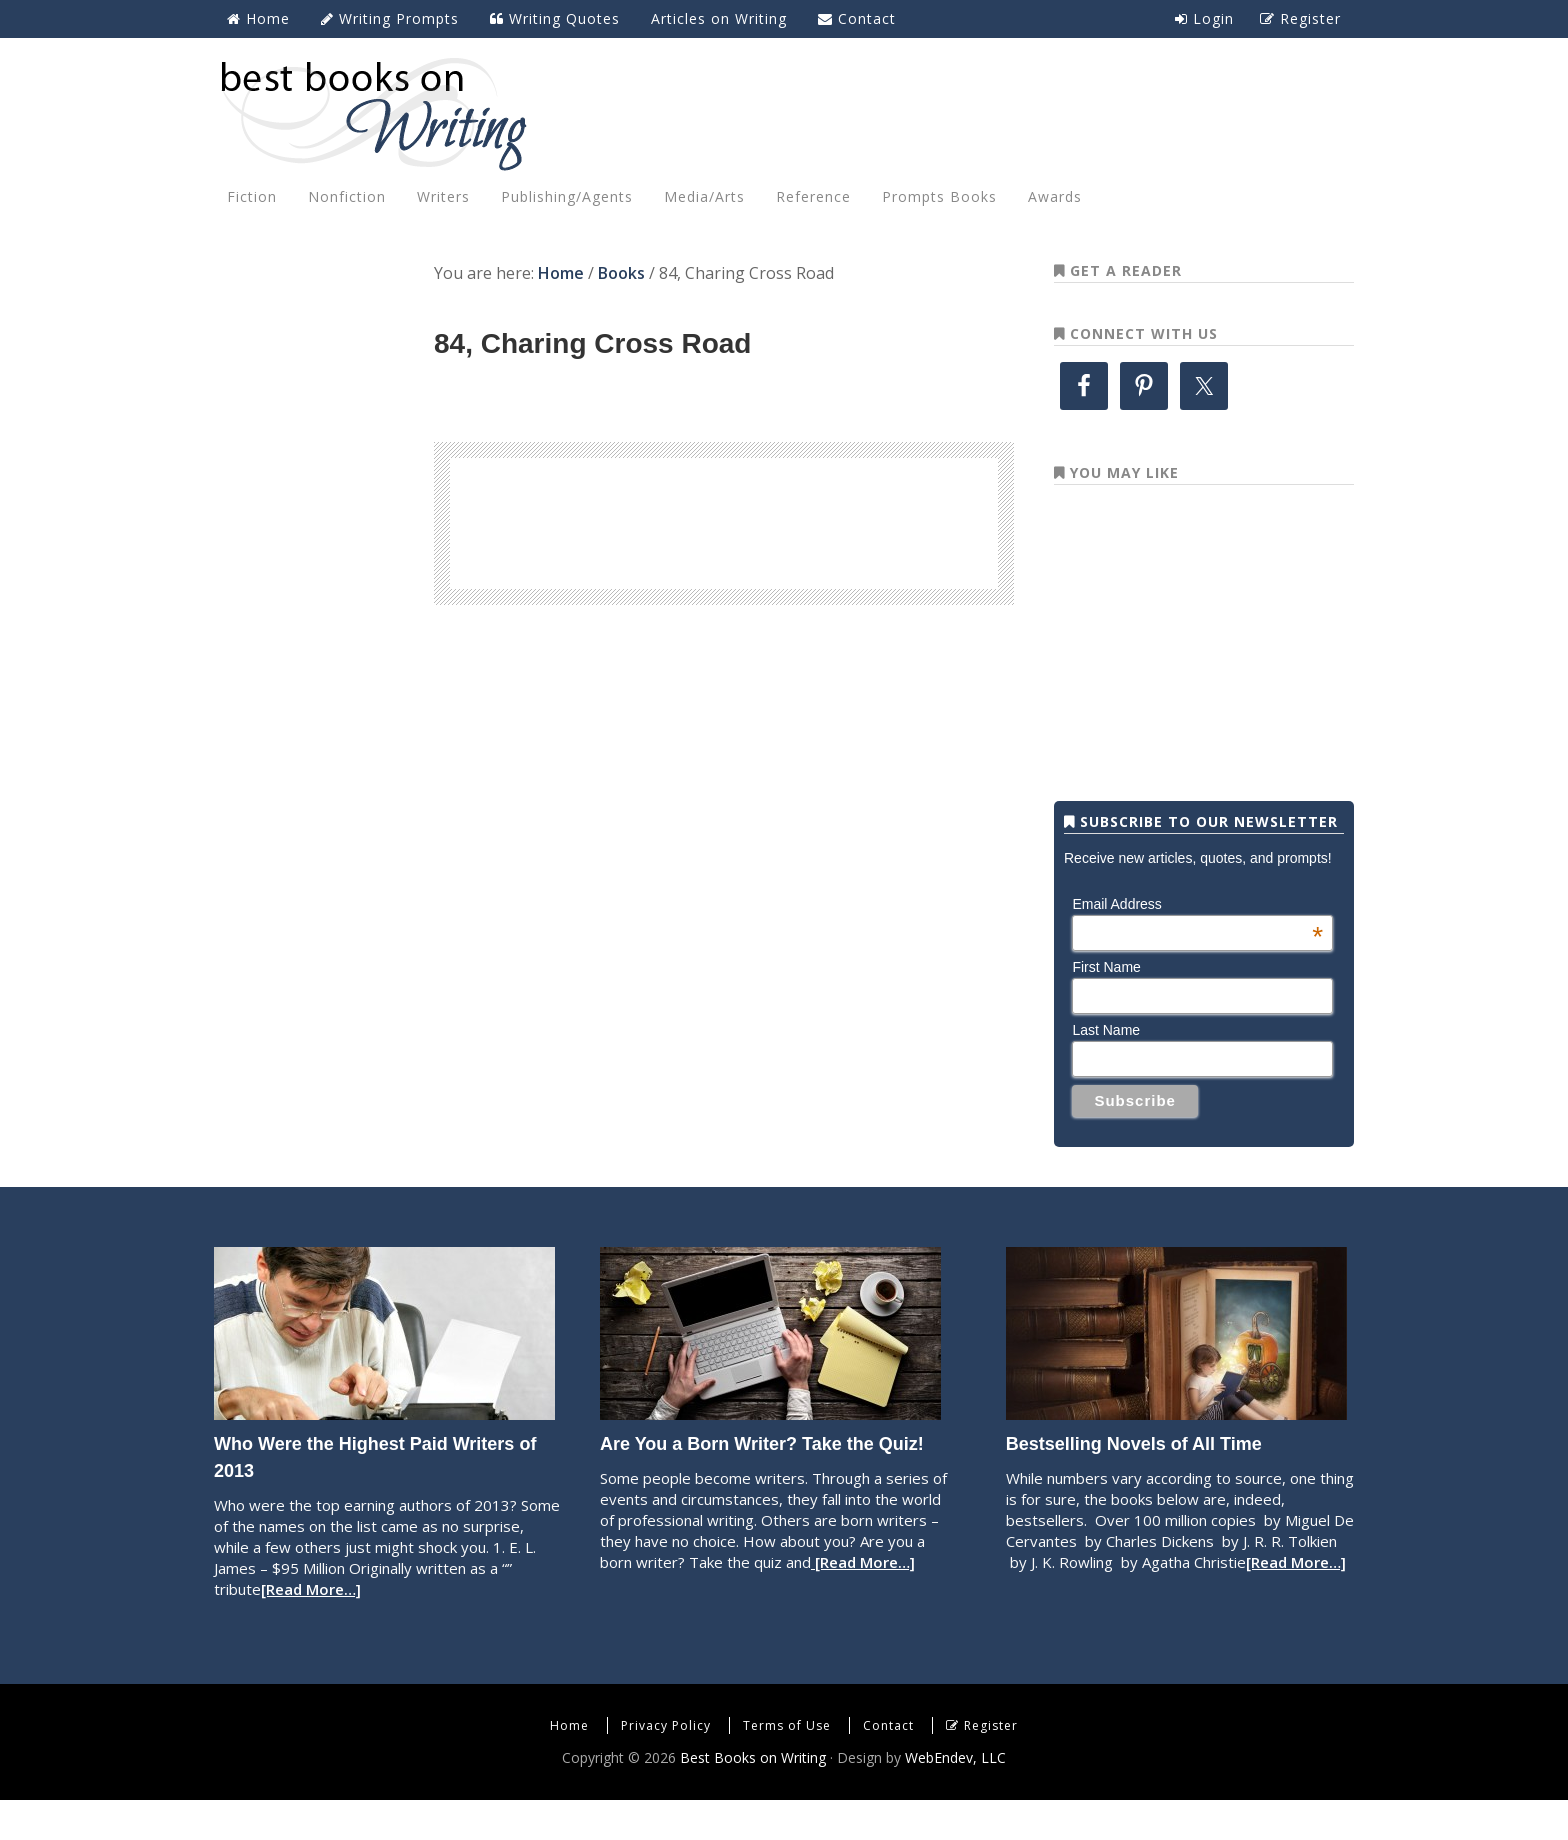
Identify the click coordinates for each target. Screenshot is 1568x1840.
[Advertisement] (724, 520)
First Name (1106, 1007)
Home (569, 1765)
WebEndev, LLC (955, 1797)
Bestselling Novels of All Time (1134, 1484)
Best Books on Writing (784, 113)
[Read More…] (311, 1629)
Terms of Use (787, 1765)
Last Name (1106, 1070)
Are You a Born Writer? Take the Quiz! (762, 1484)
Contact (888, 1765)
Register (991, 1765)
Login (1204, 18)
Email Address (1197, 944)
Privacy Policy (666, 1765)
